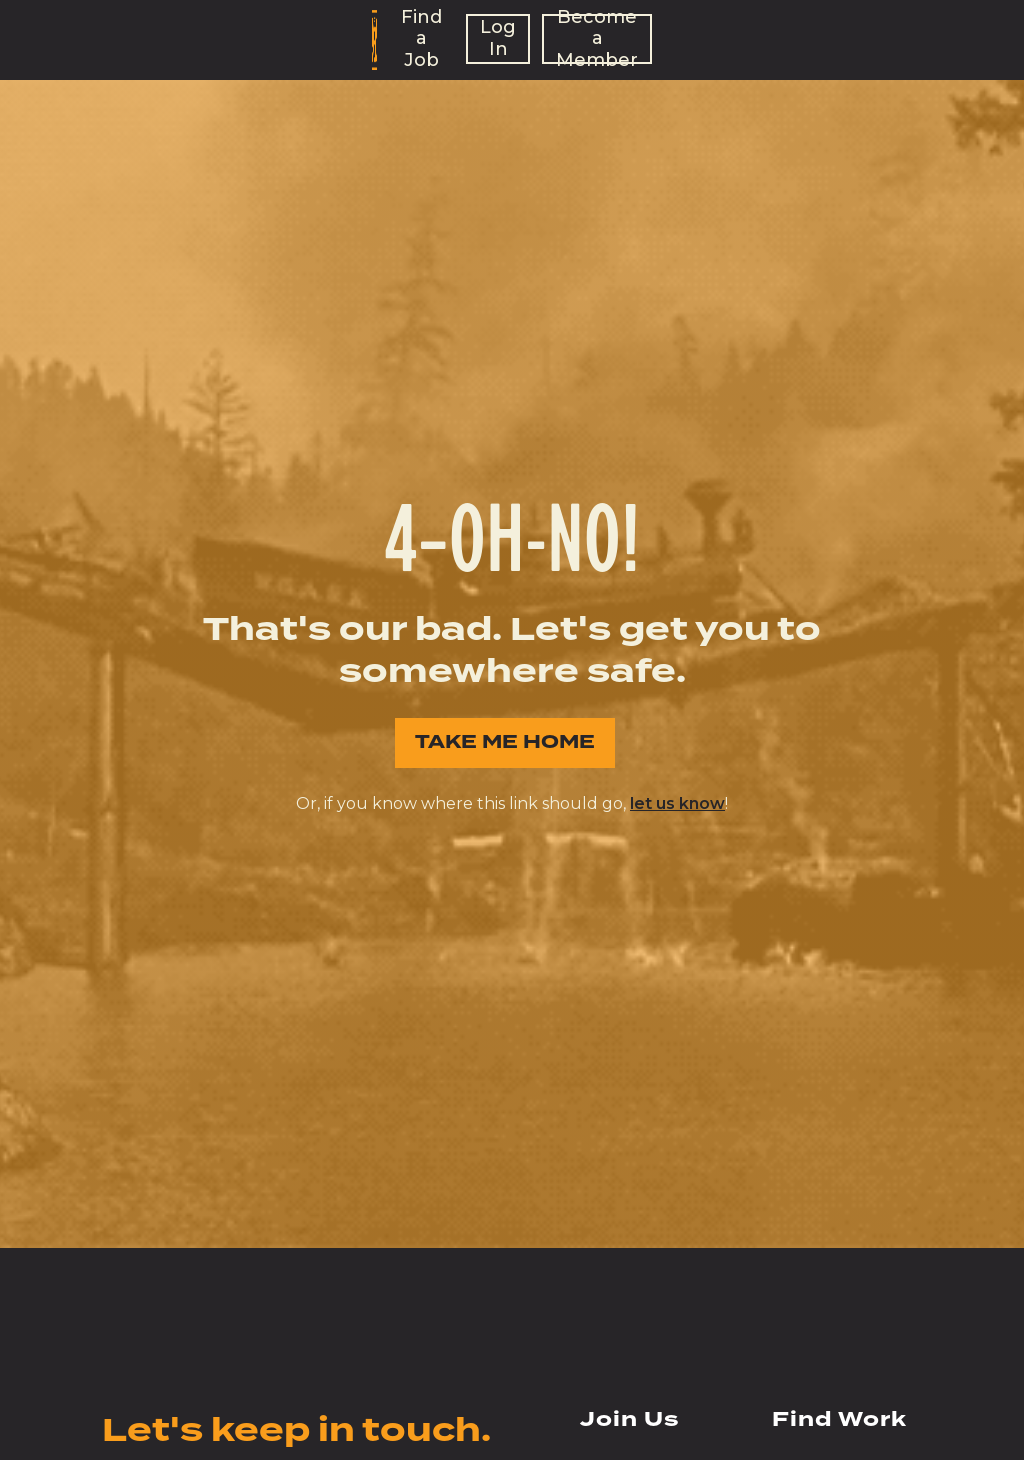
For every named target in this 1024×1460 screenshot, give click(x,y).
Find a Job (421, 39)
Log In (498, 38)
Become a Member (597, 39)
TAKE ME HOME (505, 742)
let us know (677, 803)
